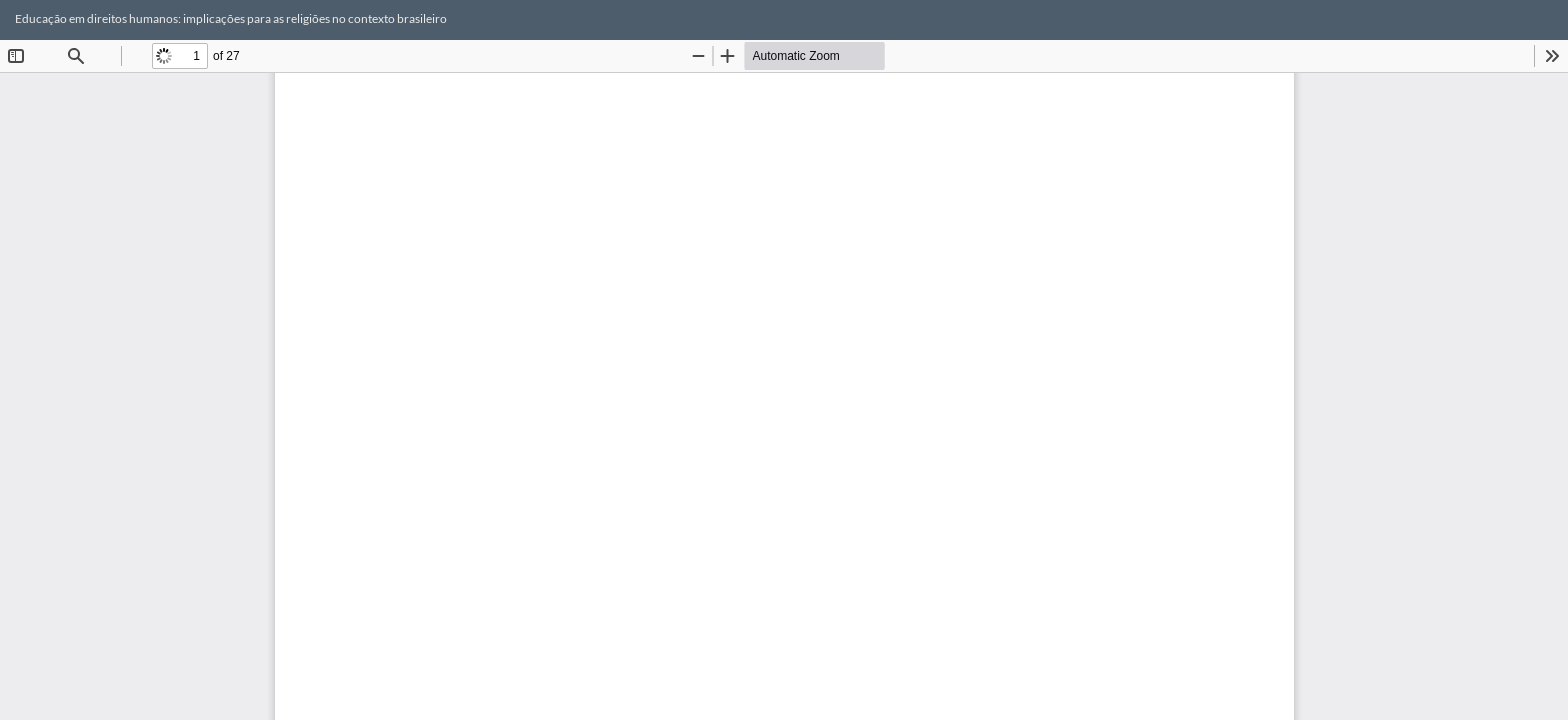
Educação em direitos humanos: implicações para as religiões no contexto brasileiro (231, 18)
